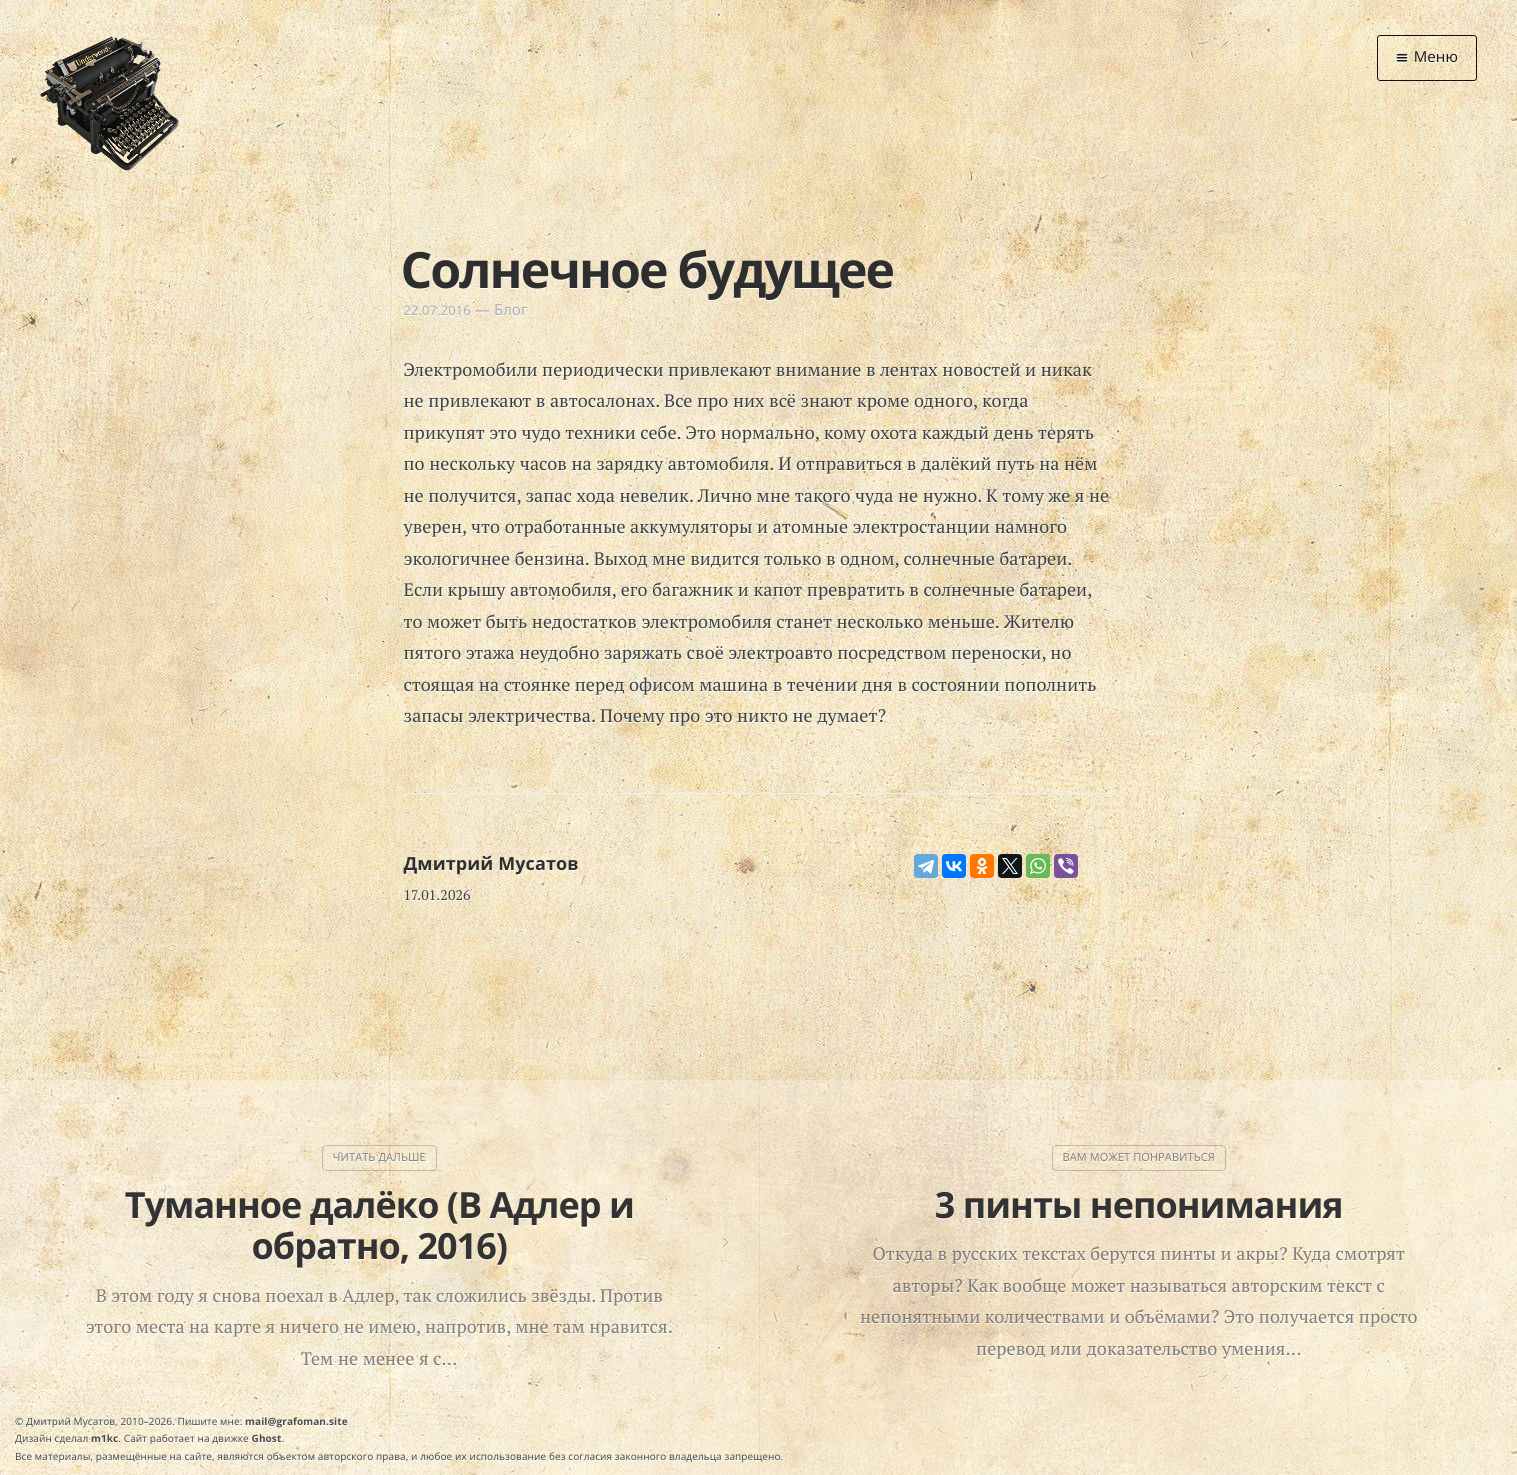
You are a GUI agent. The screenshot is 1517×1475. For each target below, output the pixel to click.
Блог (511, 310)
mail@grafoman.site (296, 1421)
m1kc (104, 1438)
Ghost (267, 1438)
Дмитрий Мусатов (491, 864)
